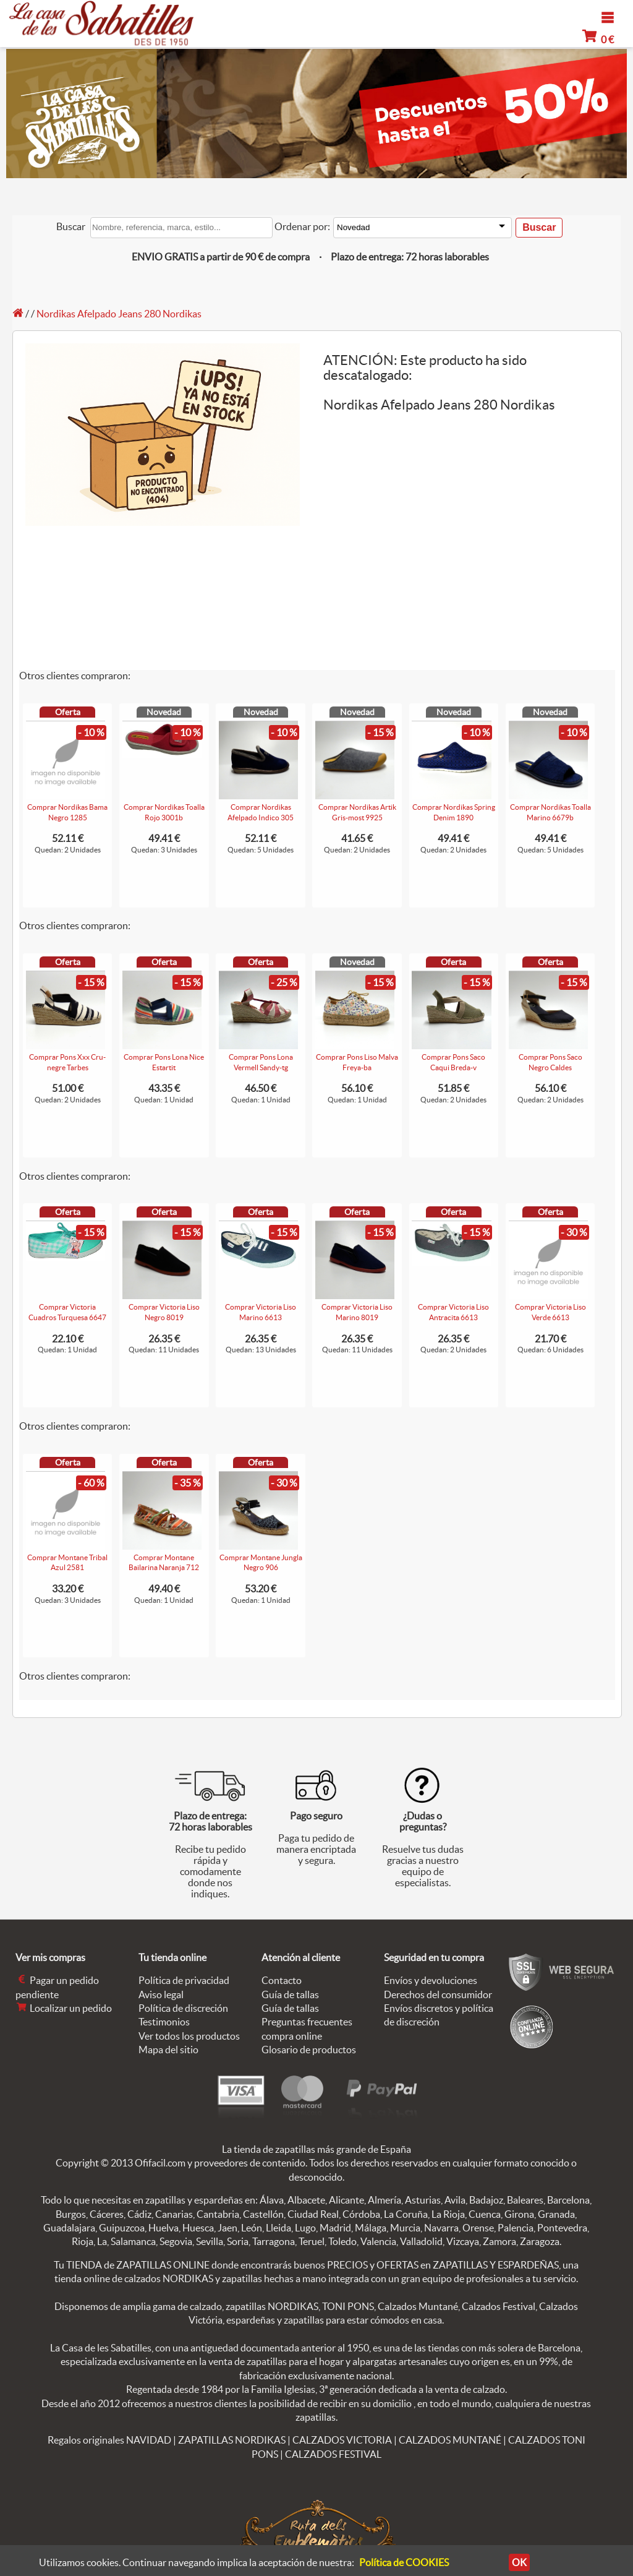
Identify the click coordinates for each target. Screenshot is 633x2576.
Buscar (70, 226)
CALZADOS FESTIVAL (333, 2454)
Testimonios (164, 2021)
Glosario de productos (308, 2049)
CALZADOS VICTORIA (342, 2439)
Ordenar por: (302, 226)
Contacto (281, 1980)
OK (515, 2562)
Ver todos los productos (189, 2035)
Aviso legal (161, 1994)
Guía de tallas (290, 1994)
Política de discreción (183, 2008)
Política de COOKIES (404, 2562)
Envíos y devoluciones (430, 1980)
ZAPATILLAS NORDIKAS (232, 2439)
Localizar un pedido (63, 2008)
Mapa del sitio (168, 2049)
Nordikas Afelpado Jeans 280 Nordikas (119, 313)
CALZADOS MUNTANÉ (450, 2439)
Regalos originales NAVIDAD (109, 2439)
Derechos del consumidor (438, 1994)
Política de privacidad (183, 1980)
